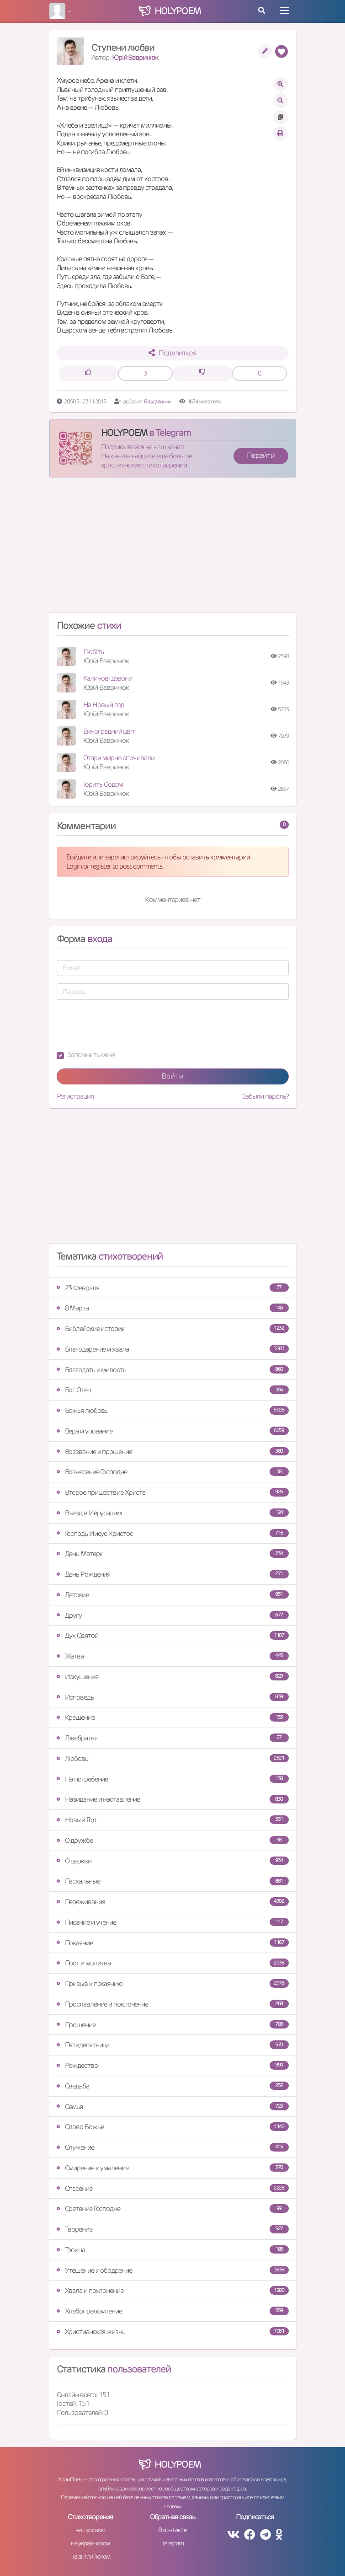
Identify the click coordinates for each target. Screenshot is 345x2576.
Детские (173, 1594)
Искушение (173, 1676)
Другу (173, 1615)
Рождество (173, 2065)
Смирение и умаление (173, 2167)
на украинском (90, 2543)
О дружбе (173, 1840)
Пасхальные (173, 1881)
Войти (172, 1076)
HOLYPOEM (124, 433)
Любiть (93, 651)
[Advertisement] (172, 549)
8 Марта (173, 1308)
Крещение (173, 1717)
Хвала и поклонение (173, 2290)
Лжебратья (173, 1737)
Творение (173, 2229)
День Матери (173, 1553)
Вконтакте (172, 2530)
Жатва (173, 1656)
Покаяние (173, 1942)
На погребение (173, 1779)
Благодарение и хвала (173, 1349)
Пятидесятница (173, 2044)
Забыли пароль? (265, 1096)
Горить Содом (103, 784)
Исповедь (173, 1697)
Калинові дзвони (108, 678)
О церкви (173, 1861)
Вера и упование (173, 1431)
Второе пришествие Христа (173, 1492)
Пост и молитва (173, 1963)
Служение (173, 2147)
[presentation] (126, 1025)
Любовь (173, 1758)
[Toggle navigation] (284, 10)
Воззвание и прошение (173, 1451)
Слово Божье (173, 2126)
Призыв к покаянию (173, 1983)
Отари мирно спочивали (118, 757)
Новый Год (173, 1819)
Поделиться (172, 353)
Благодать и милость (173, 1369)
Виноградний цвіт (109, 731)
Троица (173, 2249)
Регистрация (75, 1096)
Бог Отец (173, 1389)
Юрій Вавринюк (135, 57)
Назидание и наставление (173, 1799)
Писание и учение (173, 1922)
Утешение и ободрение (173, 2270)
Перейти (260, 455)
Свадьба (173, 2086)
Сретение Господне (173, 2208)
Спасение (173, 2188)
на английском (90, 2556)
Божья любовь (173, 1410)
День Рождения (173, 1574)
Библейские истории (173, 1328)
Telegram (172, 2543)
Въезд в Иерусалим (173, 1512)
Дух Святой (173, 1635)
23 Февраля (173, 1287)
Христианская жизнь (173, 2331)
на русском (90, 2530)
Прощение (173, 2024)
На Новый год (103, 704)
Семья (173, 2106)
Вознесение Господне (173, 1471)
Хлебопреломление (173, 2311)
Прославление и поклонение (173, 2004)
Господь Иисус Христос (173, 1533)
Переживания (173, 1901)
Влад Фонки (157, 401)
